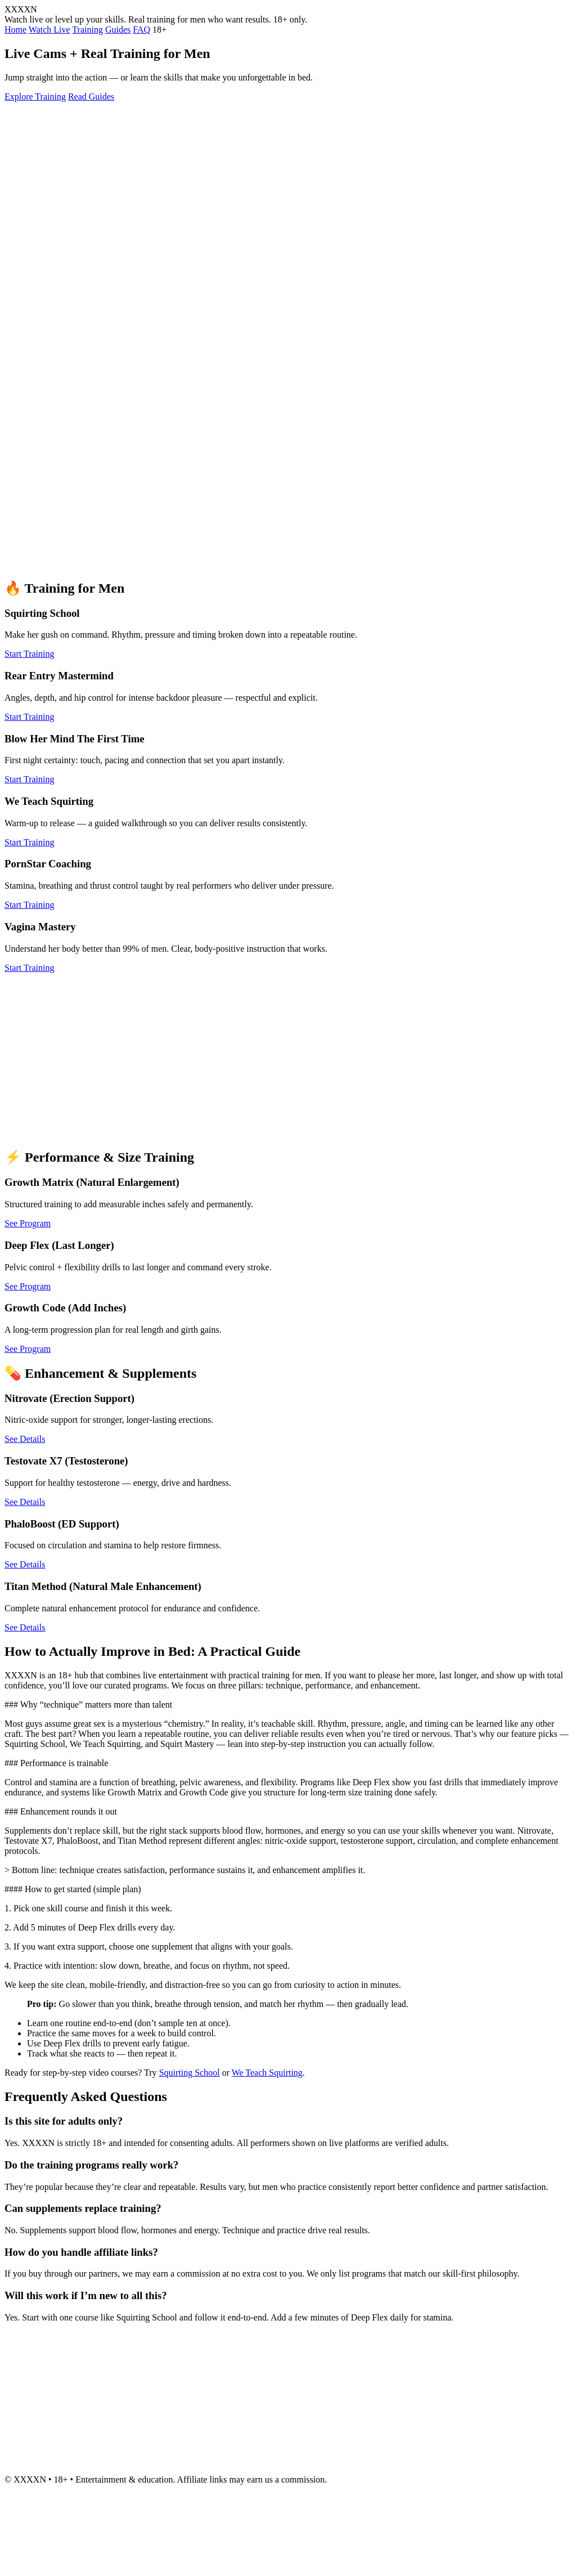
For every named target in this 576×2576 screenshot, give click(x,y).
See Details (24, 1439)
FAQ (141, 29)
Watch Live (49, 29)
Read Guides (91, 96)
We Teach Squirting (267, 2072)
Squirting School (189, 2072)
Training (87, 29)
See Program (27, 1223)
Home (15, 29)
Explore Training (35, 96)
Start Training (29, 653)
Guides (117, 29)
